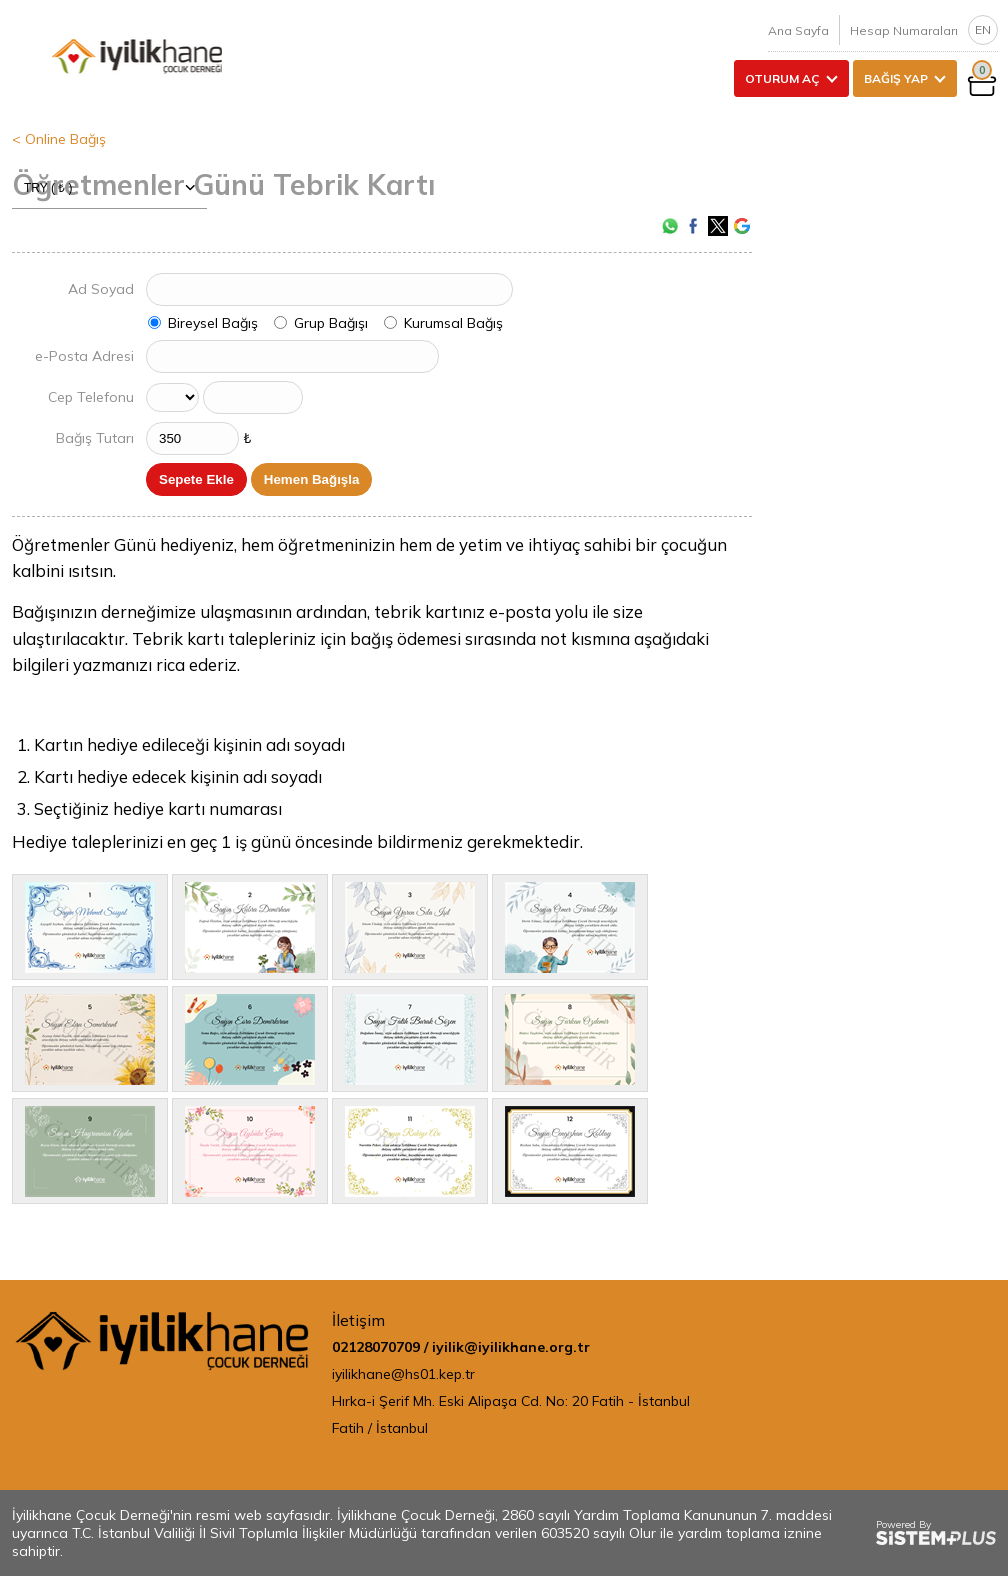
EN (983, 29)
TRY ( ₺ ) (109, 188)
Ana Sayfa (798, 30)
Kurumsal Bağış (453, 323)
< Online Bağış (59, 139)
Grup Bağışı (331, 323)
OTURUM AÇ (782, 78)
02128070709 (376, 1347)
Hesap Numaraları (904, 30)
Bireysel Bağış (213, 323)
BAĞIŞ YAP (896, 78)
